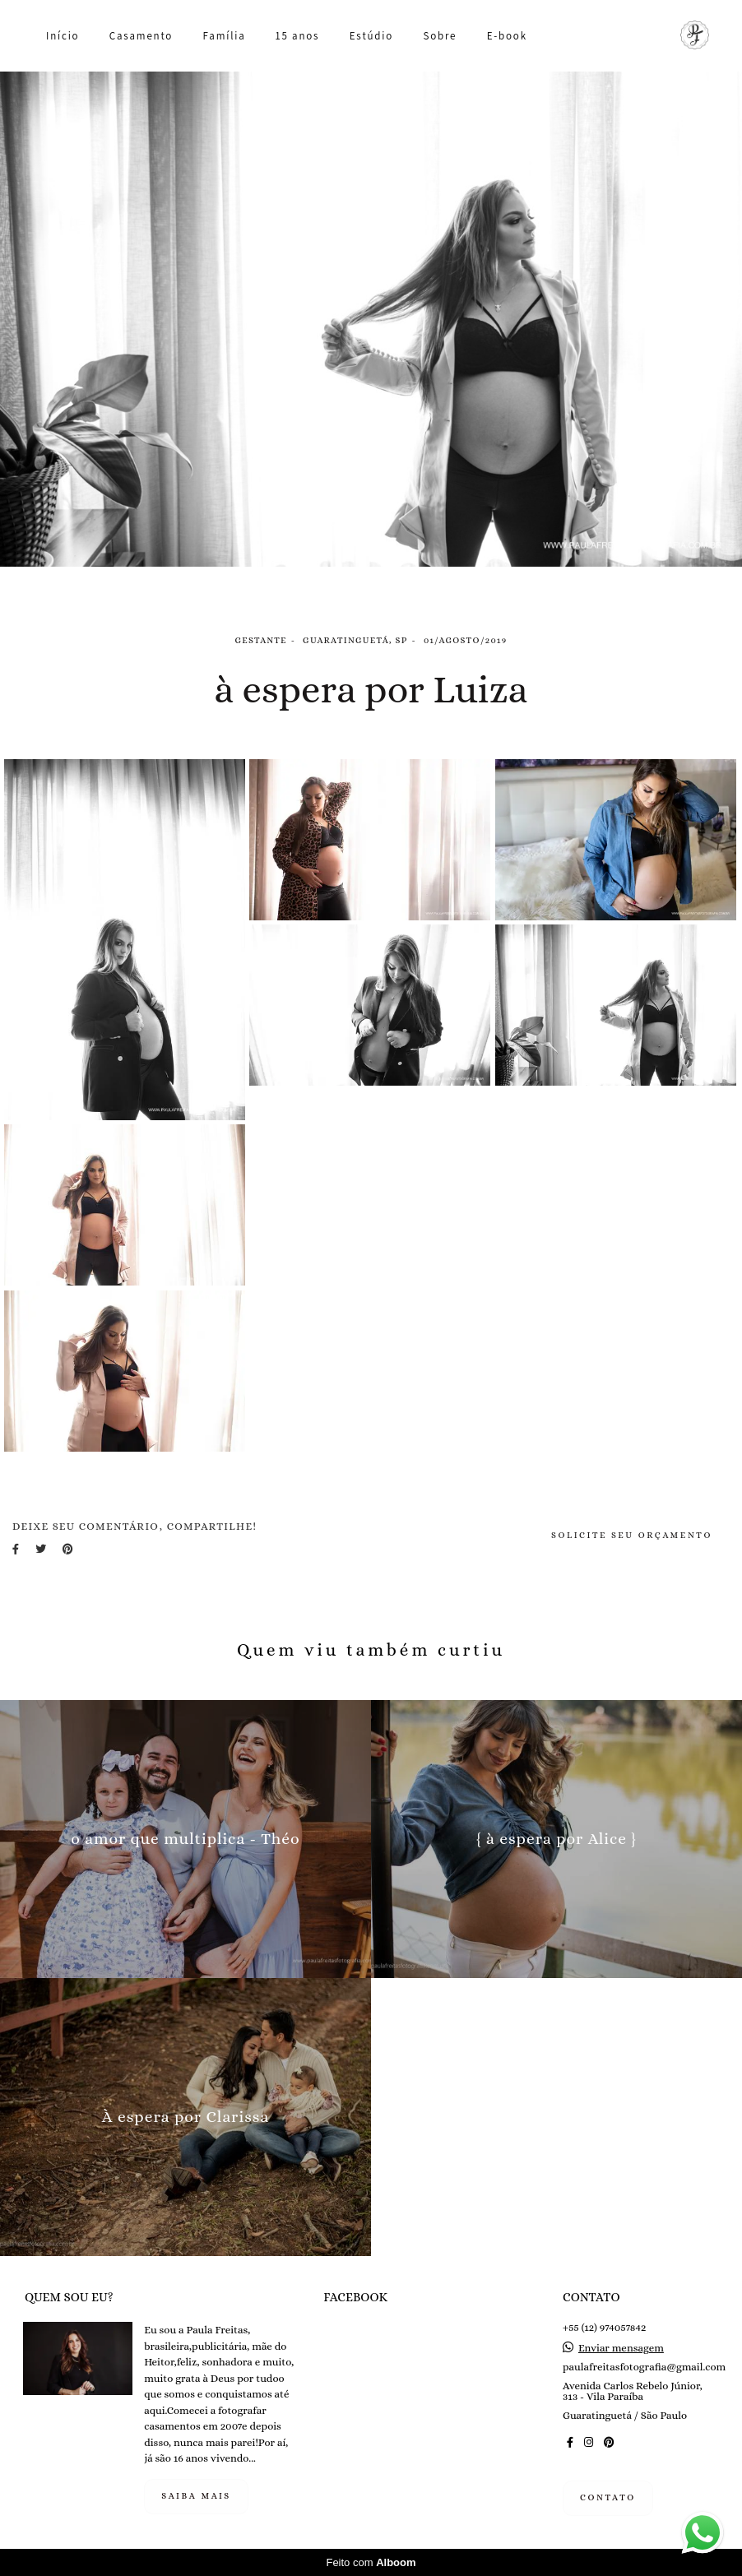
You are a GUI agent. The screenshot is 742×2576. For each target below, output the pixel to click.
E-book (507, 36)
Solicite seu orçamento (631, 1535)
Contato (608, 2497)
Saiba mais (196, 2495)
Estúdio (371, 36)
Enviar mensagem (621, 2347)
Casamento (141, 36)
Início (62, 36)
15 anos (297, 36)
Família (224, 36)
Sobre (440, 36)
